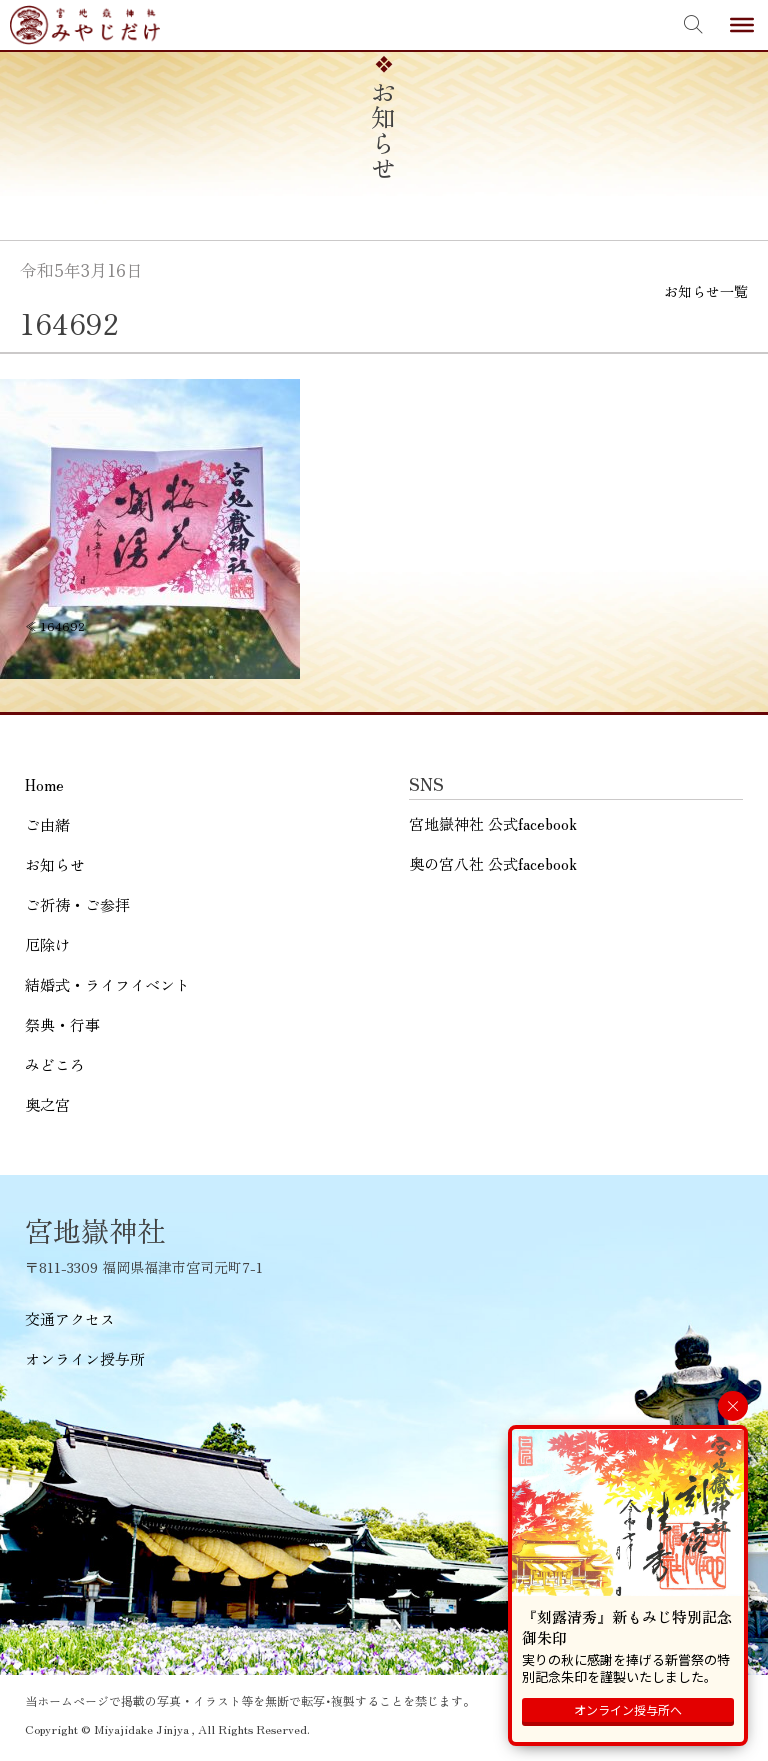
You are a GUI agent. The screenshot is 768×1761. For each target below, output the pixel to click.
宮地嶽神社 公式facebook (493, 823)
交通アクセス (70, 1318)
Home (44, 784)
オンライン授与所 (85, 1358)
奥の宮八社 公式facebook (493, 863)
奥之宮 (47, 1104)
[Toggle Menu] (742, 25)
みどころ (55, 1064)
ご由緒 (47, 824)
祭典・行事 (62, 1024)
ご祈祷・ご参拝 (77, 904)
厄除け (47, 944)
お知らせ (55, 864)
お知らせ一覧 (706, 291)
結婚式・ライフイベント (107, 984)
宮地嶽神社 (85, 25)
